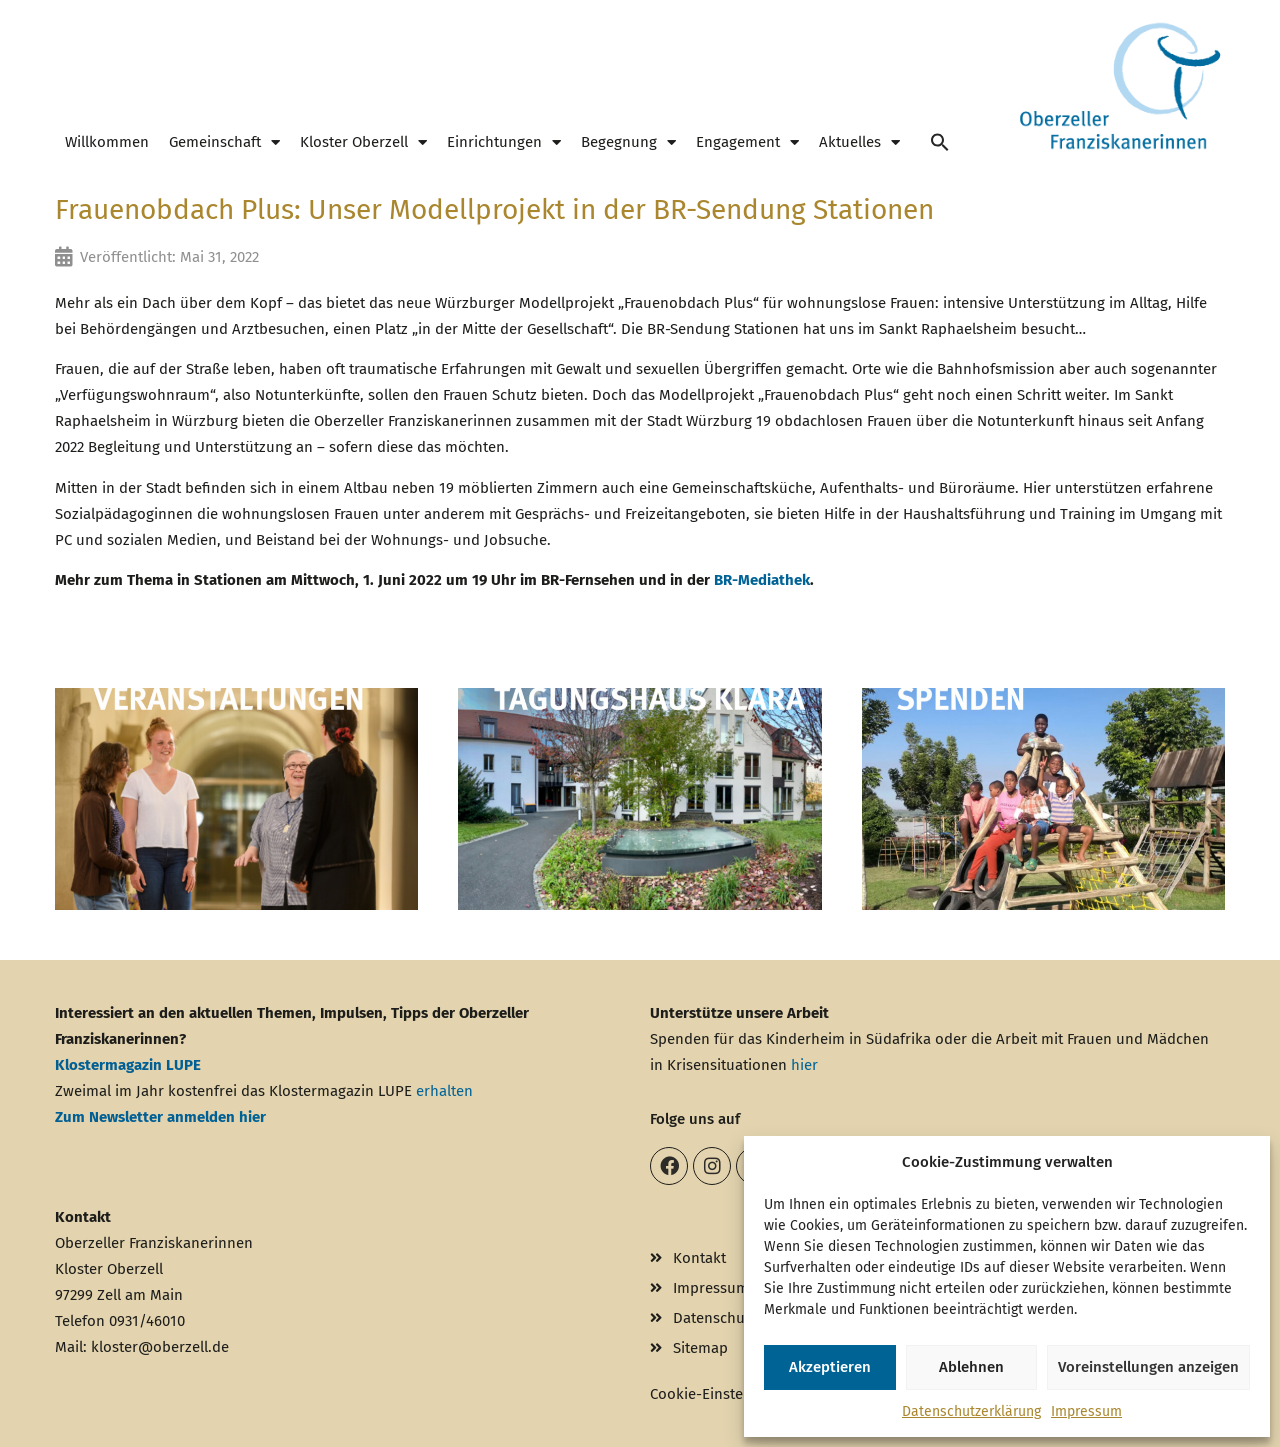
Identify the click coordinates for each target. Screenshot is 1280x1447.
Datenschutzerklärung (971, 1411)
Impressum (1086, 1411)
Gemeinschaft (224, 142)
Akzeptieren (830, 1367)
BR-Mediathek (762, 580)
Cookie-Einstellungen (722, 1394)
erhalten (444, 1091)
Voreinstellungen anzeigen (1148, 1367)
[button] (940, 142)
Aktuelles (859, 142)
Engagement (747, 142)
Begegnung (628, 142)
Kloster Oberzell (363, 142)
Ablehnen (971, 1367)
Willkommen (107, 142)
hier (804, 1065)
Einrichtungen (504, 142)
